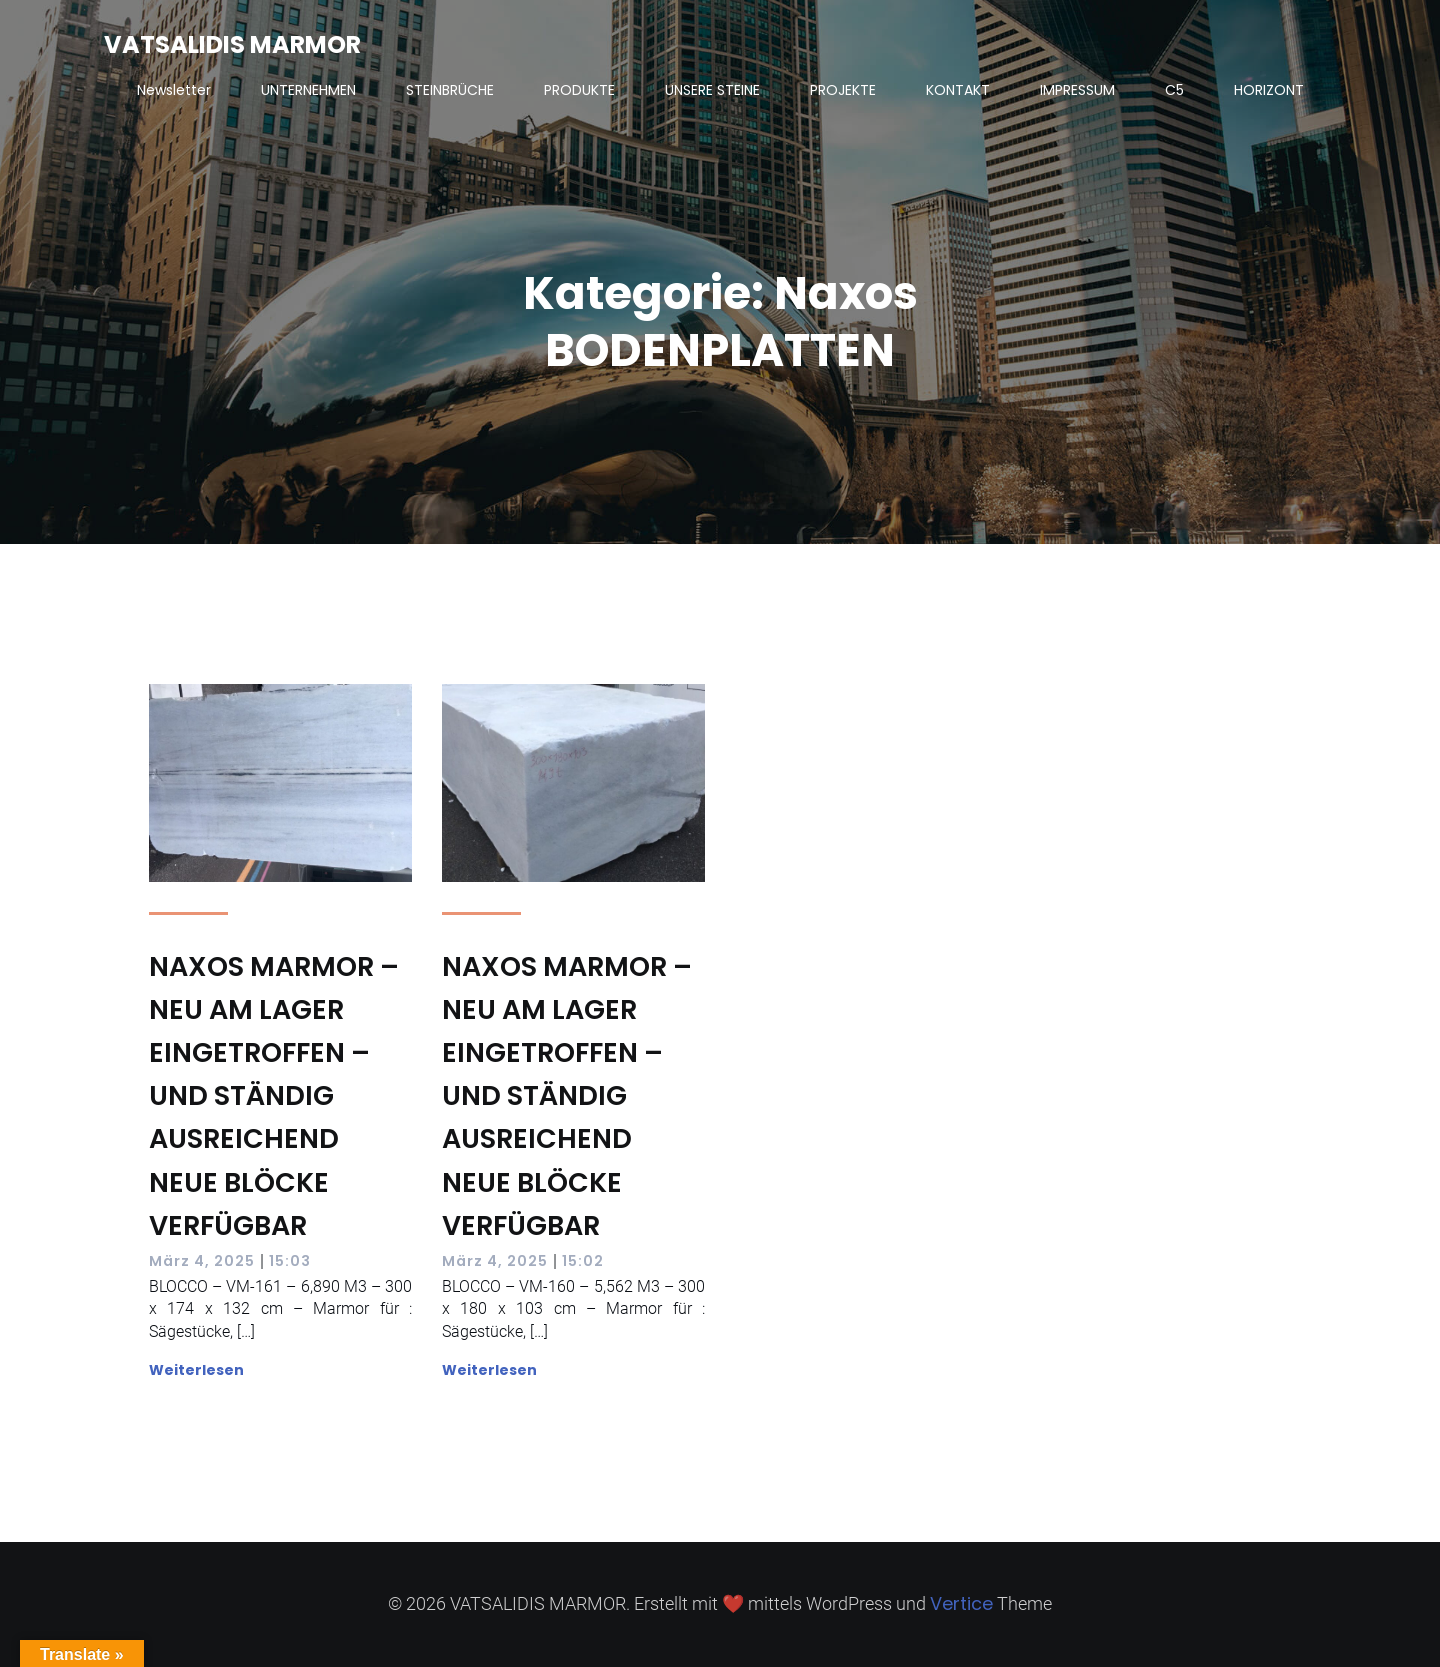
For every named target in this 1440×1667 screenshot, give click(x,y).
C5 (1174, 90)
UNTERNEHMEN (308, 90)
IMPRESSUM (1077, 90)
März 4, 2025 (202, 1261)
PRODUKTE (579, 90)
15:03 (290, 1261)
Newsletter (174, 90)
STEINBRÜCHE (450, 90)
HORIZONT (1269, 90)
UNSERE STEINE (712, 90)
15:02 (583, 1261)
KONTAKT (958, 90)
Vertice (961, 1603)
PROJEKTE (843, 90)
